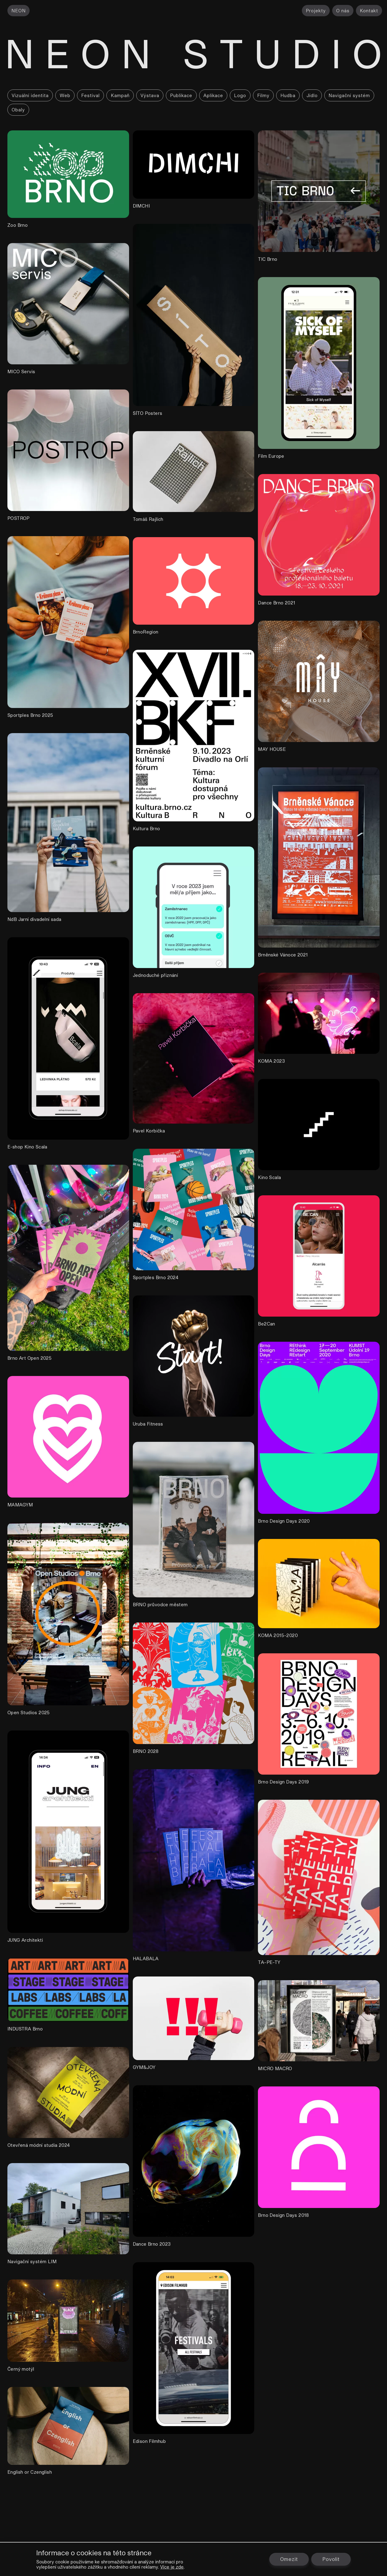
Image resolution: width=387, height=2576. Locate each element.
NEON (18, 10)
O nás (342, 10)
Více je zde (172, 2567)
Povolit (331, 2559)
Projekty (316, 10)
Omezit (289, 2559)
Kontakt (369, 10)
